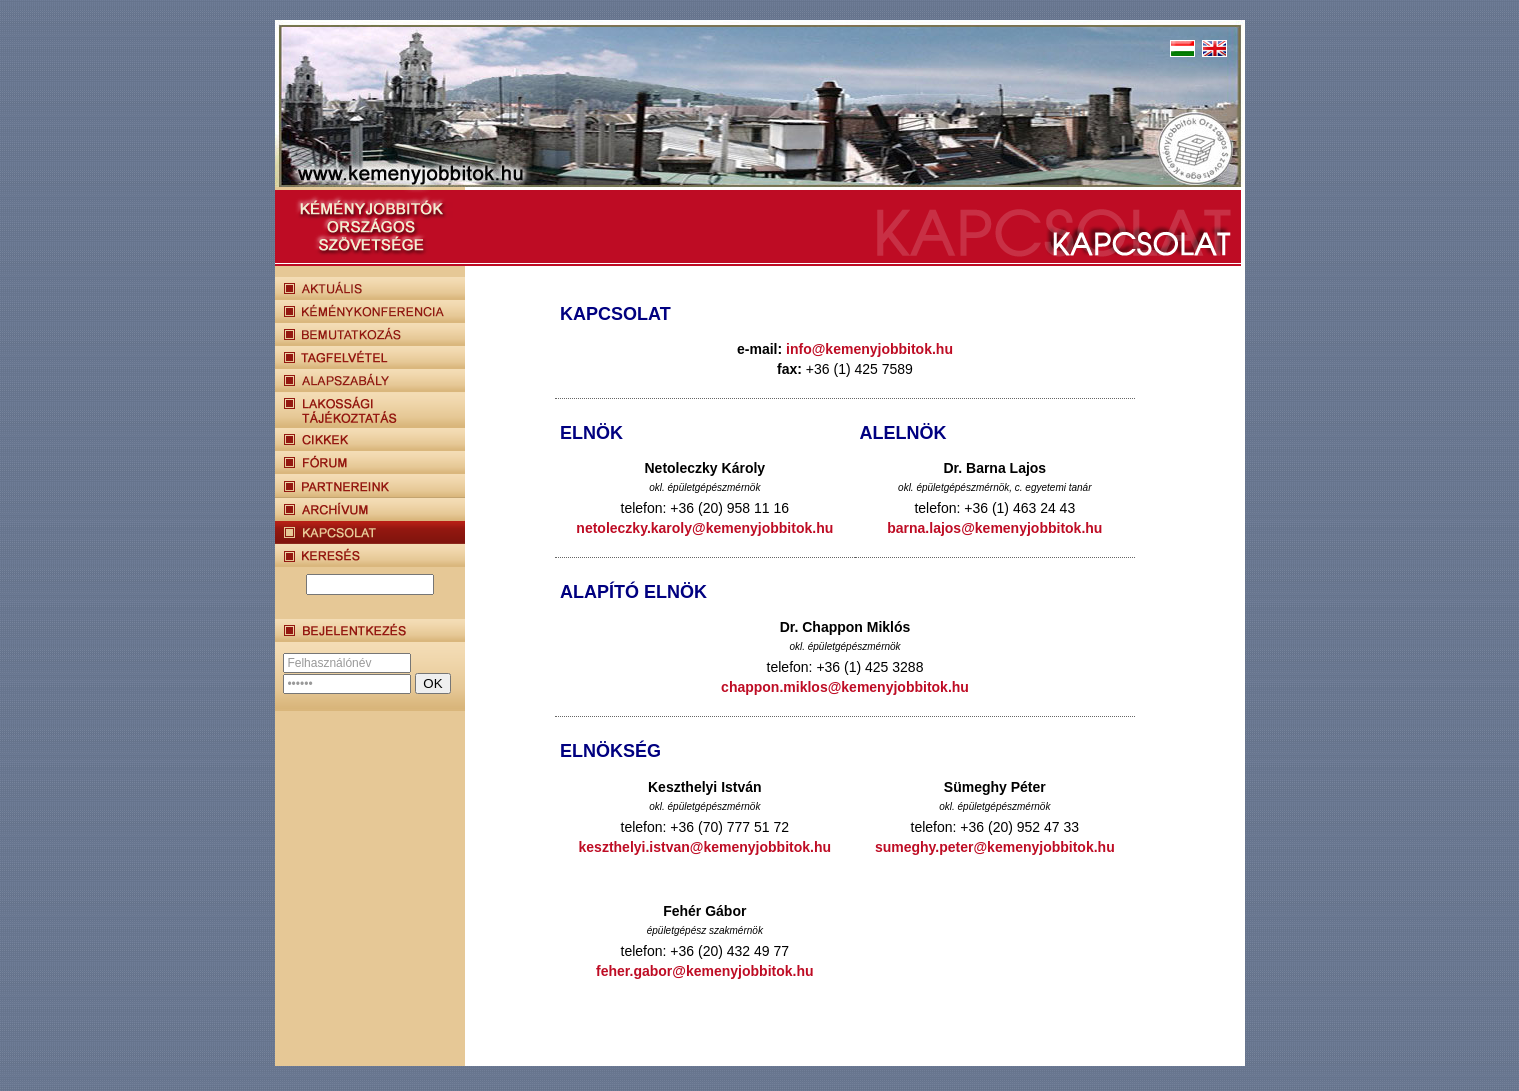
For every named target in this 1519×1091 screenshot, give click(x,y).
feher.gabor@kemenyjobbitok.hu (704, 971)
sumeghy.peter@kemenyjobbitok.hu (995, 847)
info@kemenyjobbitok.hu (869, 349)
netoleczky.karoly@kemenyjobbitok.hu (704, 528)
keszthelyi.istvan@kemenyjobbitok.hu (705, 847)
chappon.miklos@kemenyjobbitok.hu (845, 687)
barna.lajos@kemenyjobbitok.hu (994, 528)
